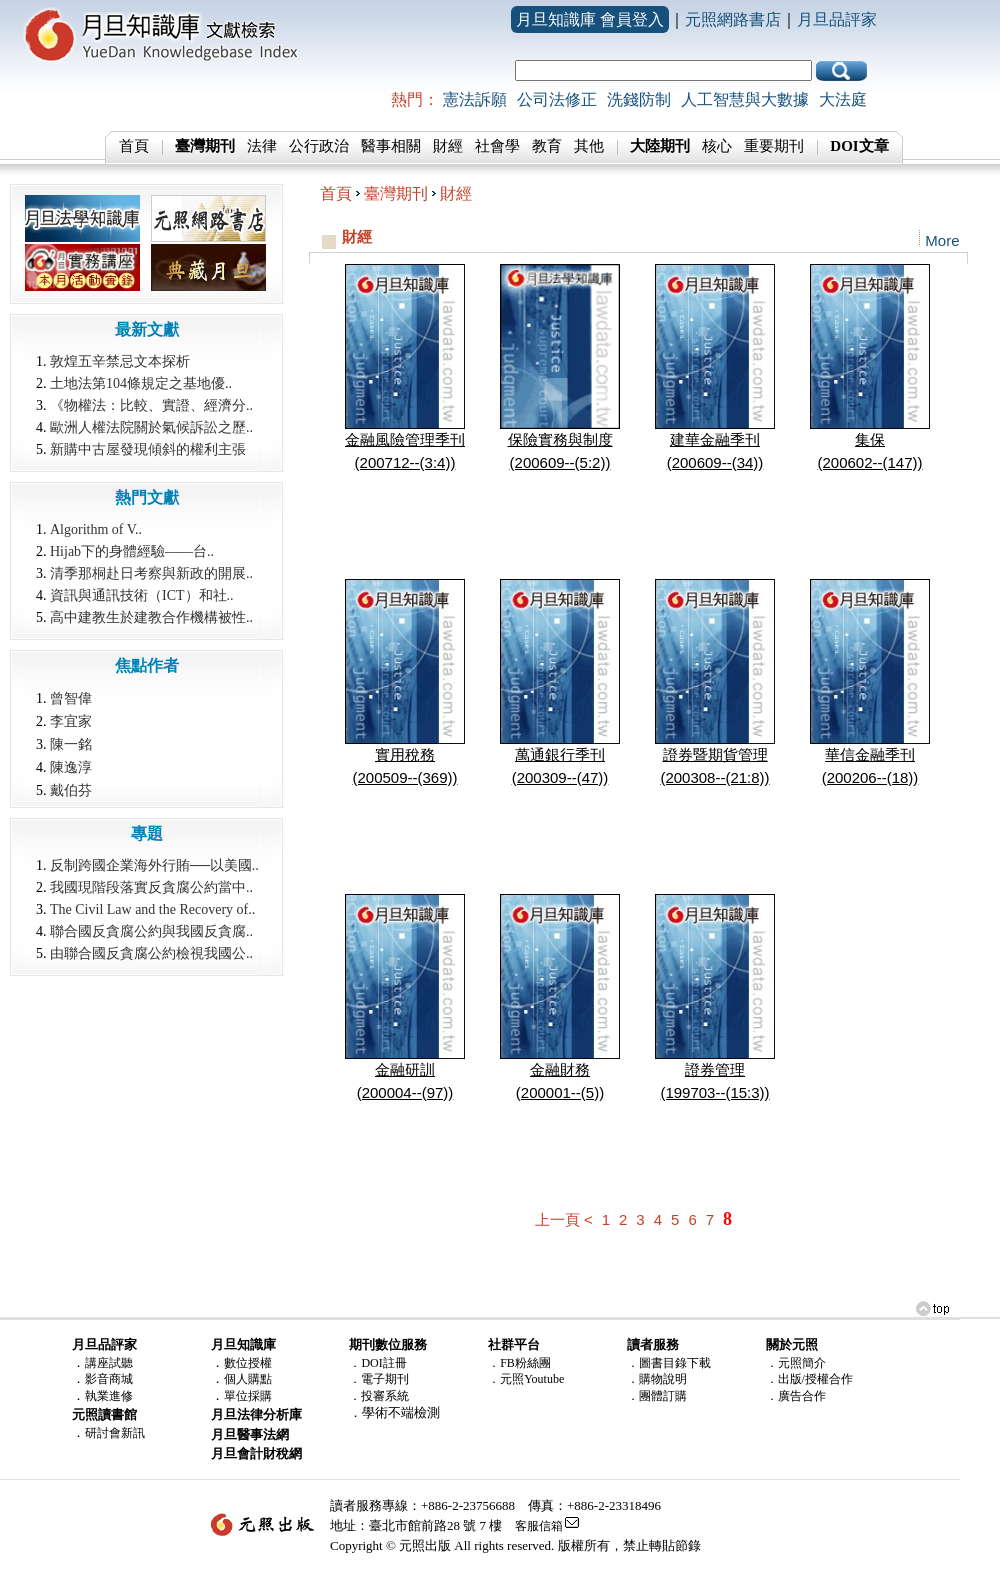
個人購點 (248, 1379)
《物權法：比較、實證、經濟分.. (151, 405)
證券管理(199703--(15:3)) (715, 1073)
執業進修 (109, 1396)
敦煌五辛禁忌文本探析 (120, 361)
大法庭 (843, 99)
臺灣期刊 (396, 193)
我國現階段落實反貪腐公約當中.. (151, 887)
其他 (589, 146)
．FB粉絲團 (519, 1363)
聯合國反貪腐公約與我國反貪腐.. (151, 931)
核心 (717, 146)
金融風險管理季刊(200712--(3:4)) (405, 443)
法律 (262, 146)
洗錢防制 (639, 99)
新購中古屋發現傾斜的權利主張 (148, 449)
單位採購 (248, 1396)
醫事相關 (391, 146)
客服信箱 (539, 1526)
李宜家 (71, 721)
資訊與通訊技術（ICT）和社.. (142, 595)
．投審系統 (379, 1396)
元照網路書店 (733, 19)
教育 (547, 146)
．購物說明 (657, 1379)
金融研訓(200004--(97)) (405, 1073)
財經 (448, 146)
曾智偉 (71, 698)
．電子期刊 (379, 1379)
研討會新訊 (115, 1433)
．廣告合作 (796, 1396)
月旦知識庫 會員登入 (590, 19)
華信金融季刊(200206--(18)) (870, 758)
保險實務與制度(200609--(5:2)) (560, 443)
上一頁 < (564, 1219)
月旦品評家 (837, 19)
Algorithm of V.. (96, 529)
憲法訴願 (475, 99)
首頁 (134, 146)
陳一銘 (71, 744)
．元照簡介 (796, 1363)
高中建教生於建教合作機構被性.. (151, 617)
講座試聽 (109, 1363)
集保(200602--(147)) (870, 443)
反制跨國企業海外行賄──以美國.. (154, 865)
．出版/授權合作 (809, 1379)
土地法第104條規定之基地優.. (141, 383)
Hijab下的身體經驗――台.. (132, 551)
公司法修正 (557, 99)
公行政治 (319, 146)
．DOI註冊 (377, 1363)
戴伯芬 (71, 790)
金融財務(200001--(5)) (560, 1073)
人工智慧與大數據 (745, 99)
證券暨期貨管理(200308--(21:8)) (715, 758)
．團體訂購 (657, 1396)
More (942, 240)
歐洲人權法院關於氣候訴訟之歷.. (151, 427)
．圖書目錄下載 (669, 1363)
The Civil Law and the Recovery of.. (152, 909)
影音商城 (109, 1379)
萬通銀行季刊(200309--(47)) (560, 758)
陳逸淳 (71, 767)
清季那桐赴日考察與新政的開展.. (151, 573)
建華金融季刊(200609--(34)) (715, 443)
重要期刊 (774, 146)
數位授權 (248, 1363)
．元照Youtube (526, 1379)
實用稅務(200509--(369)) (405, 758)
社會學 (497, 146)
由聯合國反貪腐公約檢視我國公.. (151, 953)
